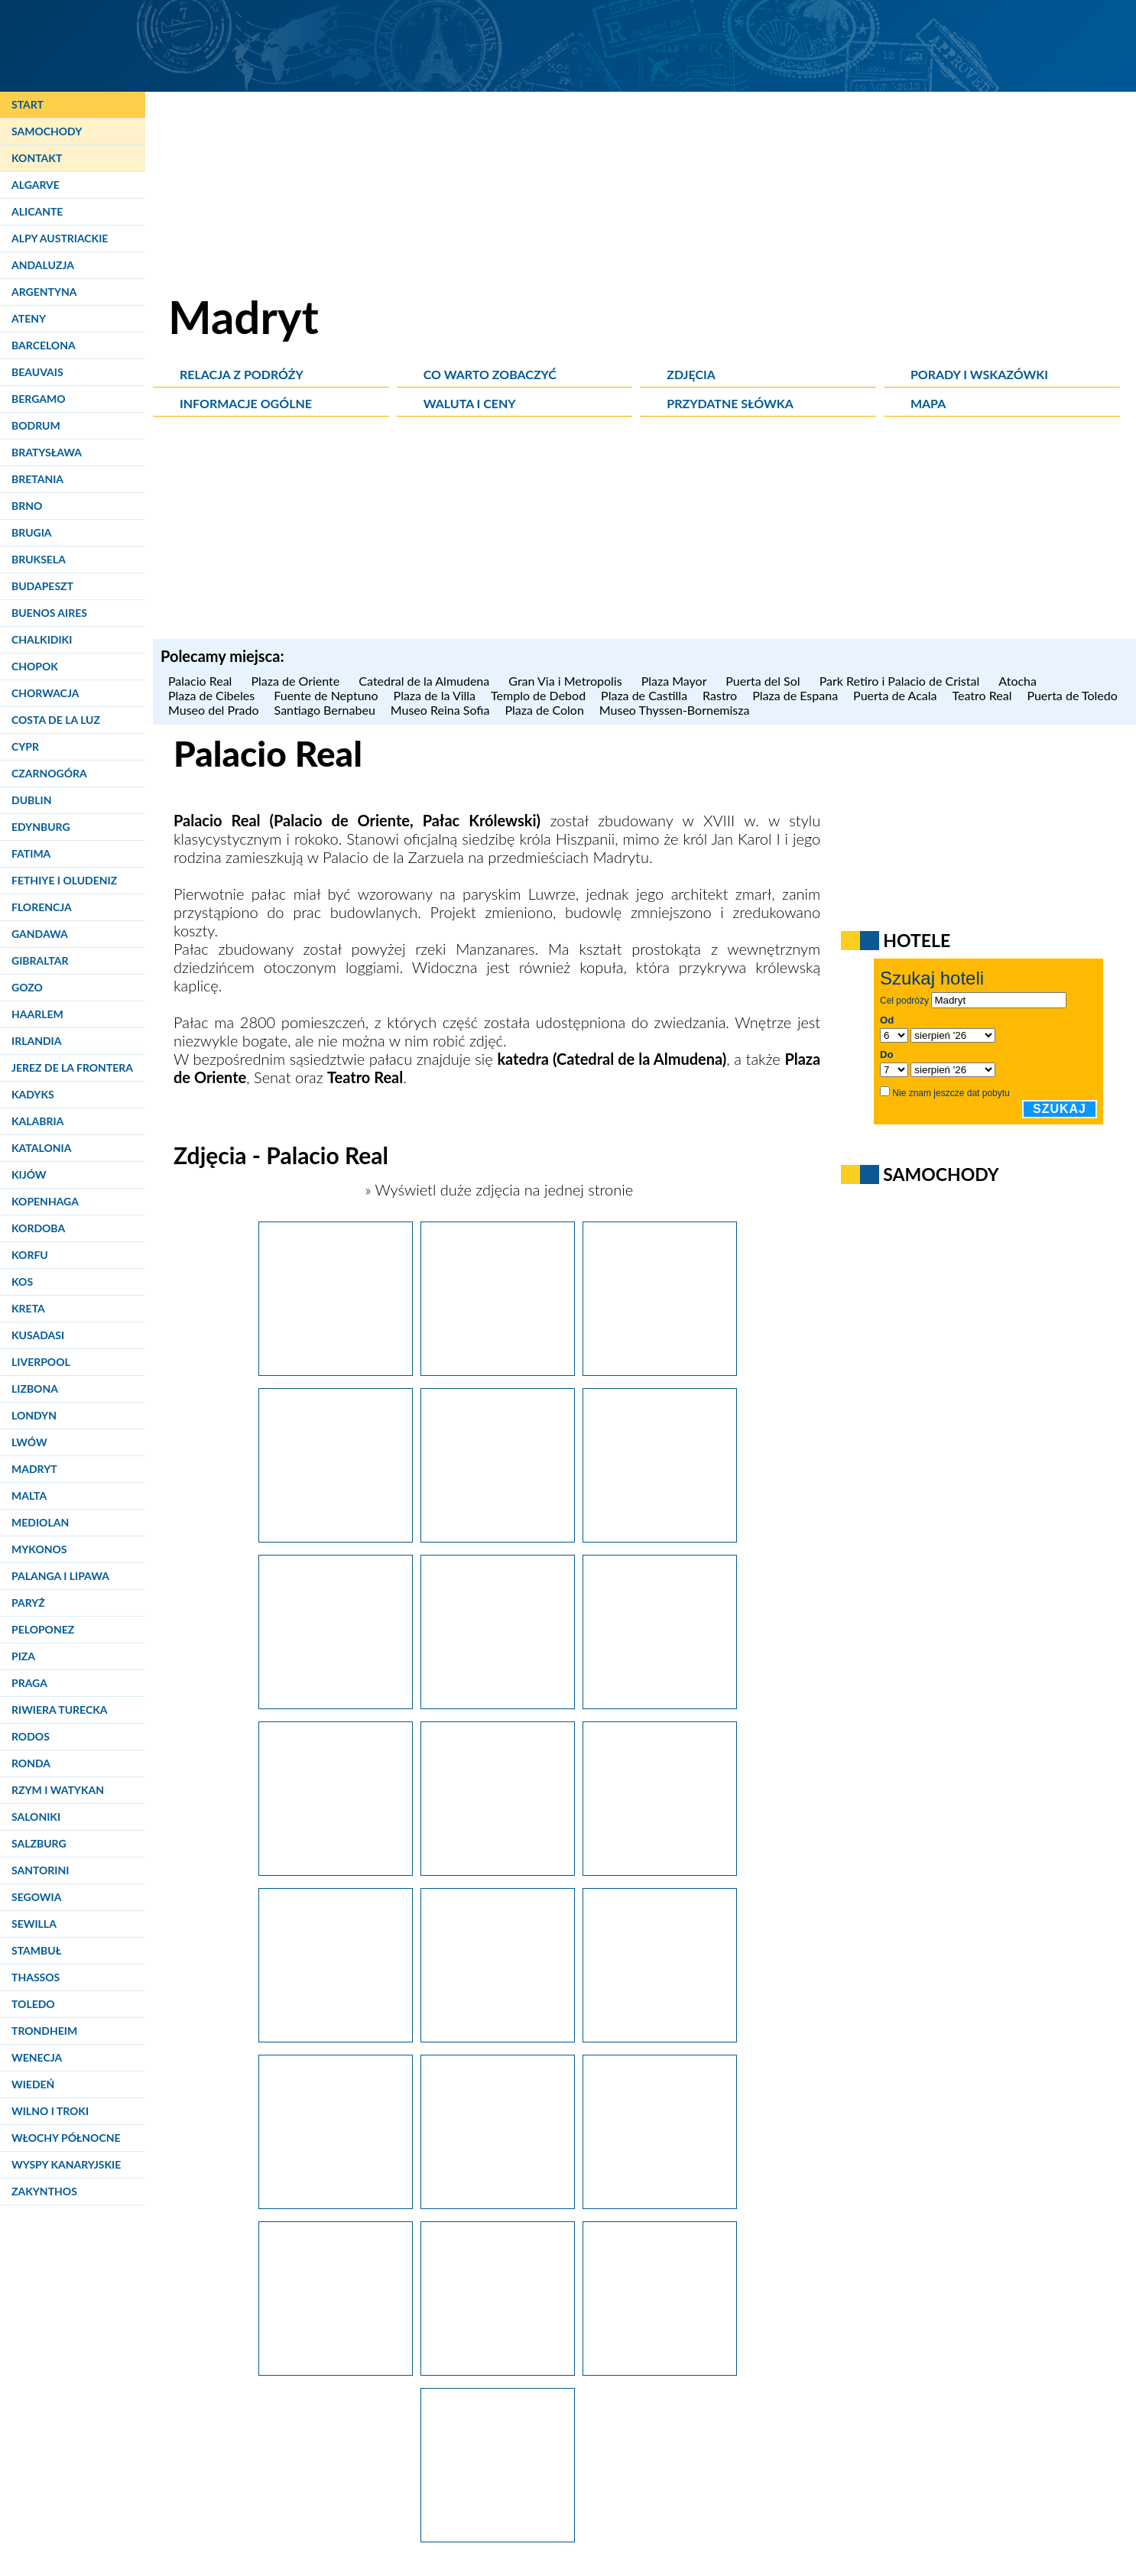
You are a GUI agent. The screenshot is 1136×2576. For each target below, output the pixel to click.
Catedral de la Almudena (426, 680)
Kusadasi (37, 1335)
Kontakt (36, 157)
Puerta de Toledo (1072, 695)
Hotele (916, 940)
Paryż (28, 1602)
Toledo (33, 2003)
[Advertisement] (644, 532)
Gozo (27, 987)
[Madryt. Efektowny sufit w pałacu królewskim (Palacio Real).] (497, 2036)
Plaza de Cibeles (213, 695)
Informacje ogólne (246, 403)
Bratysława (46, 452)
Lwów (29, 1442)
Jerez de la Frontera (72, 1067)
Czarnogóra (49, 773)
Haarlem (37, 1013)
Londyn (34, 1415)
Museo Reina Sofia (440, 709)
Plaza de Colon (544, 709)
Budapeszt (42, 585)
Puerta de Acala (894, 695)
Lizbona (34, 1388)
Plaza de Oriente (297, 680)
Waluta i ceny (470, 403)
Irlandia (36, 1040)
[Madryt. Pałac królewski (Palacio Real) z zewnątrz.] (497, 1536)
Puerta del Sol (764, 680)
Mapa (928, 403)
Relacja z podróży (241, 374)
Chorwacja (45, 692)
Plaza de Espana (795, 695)
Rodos (30, 1736)
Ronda (30, 1763)
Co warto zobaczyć (490, 374)
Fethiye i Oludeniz (64, 880)
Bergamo (38, 398)
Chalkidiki (41, 639)
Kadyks (32, 1094)
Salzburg (39, 1843)
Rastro (720, 695)
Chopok (34, 666)
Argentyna (44, 291)
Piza (23, 1656)
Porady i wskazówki (979, 374)
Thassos (35, 1977)
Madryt (34, 1468)
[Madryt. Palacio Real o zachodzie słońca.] (660, 1370)
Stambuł (36, 1950)
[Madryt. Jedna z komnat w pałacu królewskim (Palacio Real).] (335, 2369)
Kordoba (38, 1227)
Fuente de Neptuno (326, 695)
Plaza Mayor (676, 680)
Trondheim (44, 2030)
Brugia (31, 532)
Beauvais (37, 371)
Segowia (36, 1896)
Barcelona (43, 345)
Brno (26, 505)
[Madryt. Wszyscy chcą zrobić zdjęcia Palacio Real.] (660, 1536)
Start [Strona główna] (27, 104)
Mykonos (39, 1549)
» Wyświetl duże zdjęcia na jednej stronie (497, 1189)
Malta (29, 1495)
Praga (29, 1682)
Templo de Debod (538, 695)
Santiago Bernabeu (324, 709)
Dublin (31, 799)
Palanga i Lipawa (60, 1575)
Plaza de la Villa (435, 695)
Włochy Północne (66, 2137)
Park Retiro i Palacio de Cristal (902, 680)
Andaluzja (42, 264)
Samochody (46, 131)
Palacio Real (201, 680)
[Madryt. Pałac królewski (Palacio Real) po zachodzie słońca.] (335, 1370)
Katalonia (41, 1147)
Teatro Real (982, 695)
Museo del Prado (213, 709)
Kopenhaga (45, 1201)
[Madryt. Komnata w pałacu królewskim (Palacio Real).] (660, 2203)
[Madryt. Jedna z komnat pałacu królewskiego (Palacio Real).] (497, 2536)
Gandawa (39, 933)
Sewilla (34, 1923)
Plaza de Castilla (644, 695)
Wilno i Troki (50, 2110)
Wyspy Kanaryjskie (66, 2164)
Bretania (37, 478)
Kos (22, 1281)
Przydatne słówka (730, 403)
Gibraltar (39, 960)
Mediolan (40, 1522)
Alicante (37, 211)
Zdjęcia (691, 374)
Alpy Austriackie (59, 238)
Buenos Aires (49, 612)
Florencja (41, 906)
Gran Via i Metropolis (566, 680)
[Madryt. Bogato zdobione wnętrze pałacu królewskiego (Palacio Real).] (497, 1870)
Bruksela (38, 559)
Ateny (28, 318)
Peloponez (42, 1629)
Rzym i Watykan (57, 1789)
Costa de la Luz (55, 719)
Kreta (28, 1308)
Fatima (30, 853)
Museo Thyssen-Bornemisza (674, 709)
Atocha (1019, 680)
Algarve (35, 184)
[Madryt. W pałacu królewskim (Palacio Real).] (497, 2369)
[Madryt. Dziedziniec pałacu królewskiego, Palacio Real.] (660, 2369)
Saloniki (35, 1816)
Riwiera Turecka (59, 1709)
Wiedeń (32, 2084)
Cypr (25, 746)
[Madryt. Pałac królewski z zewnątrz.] (335, 1870)
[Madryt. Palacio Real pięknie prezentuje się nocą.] (335, 1536)
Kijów (29, 1174)
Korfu (29, 1254)
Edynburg (40, 826)
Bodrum (35, 425)
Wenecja (36, 2057)
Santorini (40, 1870)
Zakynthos (44, 2191)
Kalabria (37, 1120)
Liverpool (40, 1361)
